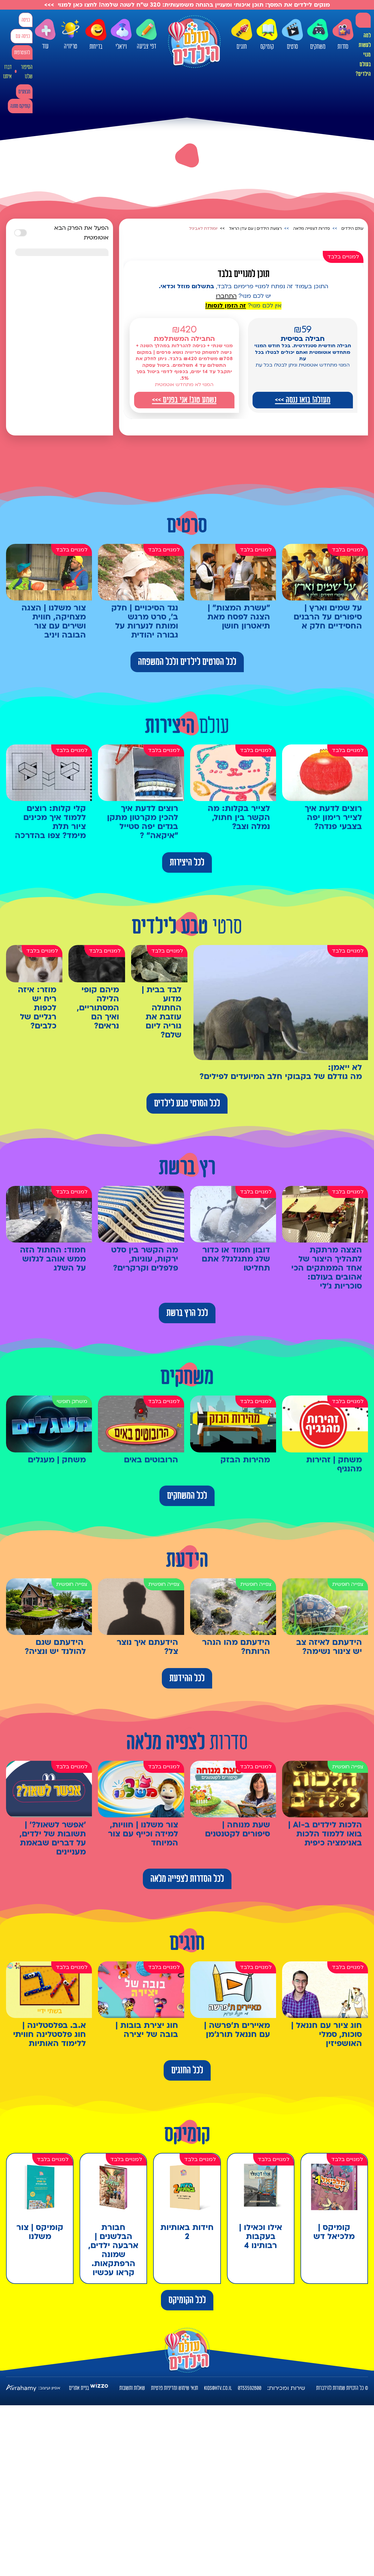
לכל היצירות (187, 862)
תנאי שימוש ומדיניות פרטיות (174, 2388)
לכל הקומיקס (187, 2300)
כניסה (25, 20)
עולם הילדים (352, 228)
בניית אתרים (79, 2388)
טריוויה (70, 33)
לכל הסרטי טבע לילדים (187, 1103)
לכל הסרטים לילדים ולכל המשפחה (187, 662)
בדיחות (95, 35)
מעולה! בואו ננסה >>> (302, 400)
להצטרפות (22, 52)
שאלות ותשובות (132, 2388)
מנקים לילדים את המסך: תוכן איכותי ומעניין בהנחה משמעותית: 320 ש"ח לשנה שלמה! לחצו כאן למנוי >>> (187, 5)
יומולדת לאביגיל (203, 228)
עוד (45, 34)
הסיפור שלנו (27, 72)
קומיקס (267, 35)
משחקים (317, 35)
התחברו (226, 296)
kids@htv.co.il (218, 2388)
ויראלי (121, 35)
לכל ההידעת (187, 1678)
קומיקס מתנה (20, 106)
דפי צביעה (146, 34)
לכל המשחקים (187, 1496)
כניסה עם (23, 36)
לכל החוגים (187, 2070)
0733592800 (249, 2388)
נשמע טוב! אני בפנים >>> (184, 400)
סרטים (292, 35)
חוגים (241, 35)
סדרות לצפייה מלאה (311, 228)
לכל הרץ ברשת (187, 1313)
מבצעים (24, 92)
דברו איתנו (7, 72)
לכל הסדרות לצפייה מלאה (187, 1879)
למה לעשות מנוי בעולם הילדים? (363, 55)
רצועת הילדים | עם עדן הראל (255, 228)
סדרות (343, 35)
